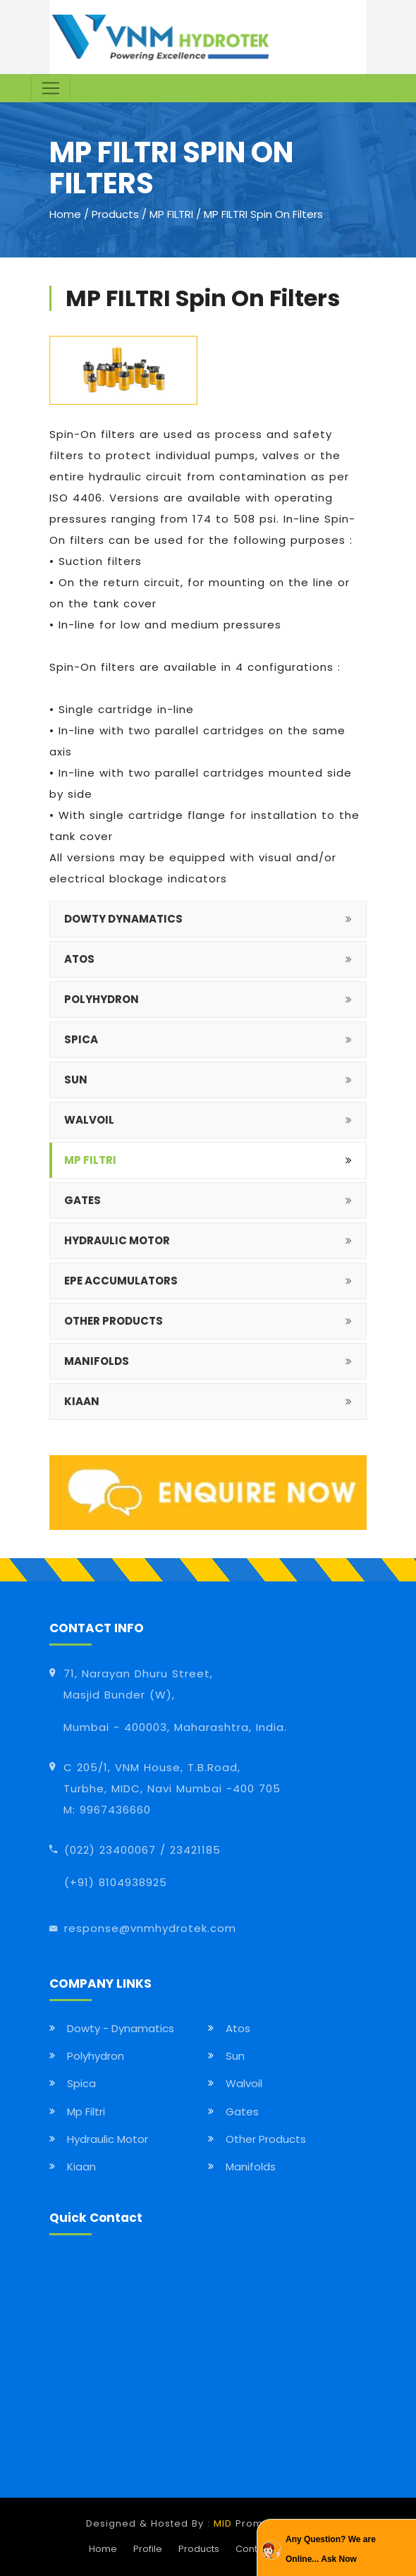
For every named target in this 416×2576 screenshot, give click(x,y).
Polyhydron (95, 2055)
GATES (82, 1200)
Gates (242, 2111)
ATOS (79, 959)
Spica (81, 2083)
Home (65, 214)
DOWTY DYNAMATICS (123, 918)
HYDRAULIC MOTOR (117, 1240)
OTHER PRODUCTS (113, 1320)
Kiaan (81, 2166)
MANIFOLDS (96, 1361)
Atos (238, 2028)
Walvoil (244, 2083)
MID (223, 2523)
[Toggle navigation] (51, 88)
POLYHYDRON (101, 999)
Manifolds (251, 2166)
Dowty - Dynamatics (120, 2028)
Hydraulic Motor (107, 2139)
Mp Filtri (86, 2111)
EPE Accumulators (121, 1280)
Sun (235, 2055)
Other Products (266, 2139)
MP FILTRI (172, 214)
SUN (75, 1079)
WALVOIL (89, 1119)
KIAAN (81, 1401)
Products (115, 214)
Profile (147, 2549)
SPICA (81, 1039)
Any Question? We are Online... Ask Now (331, 2548)
